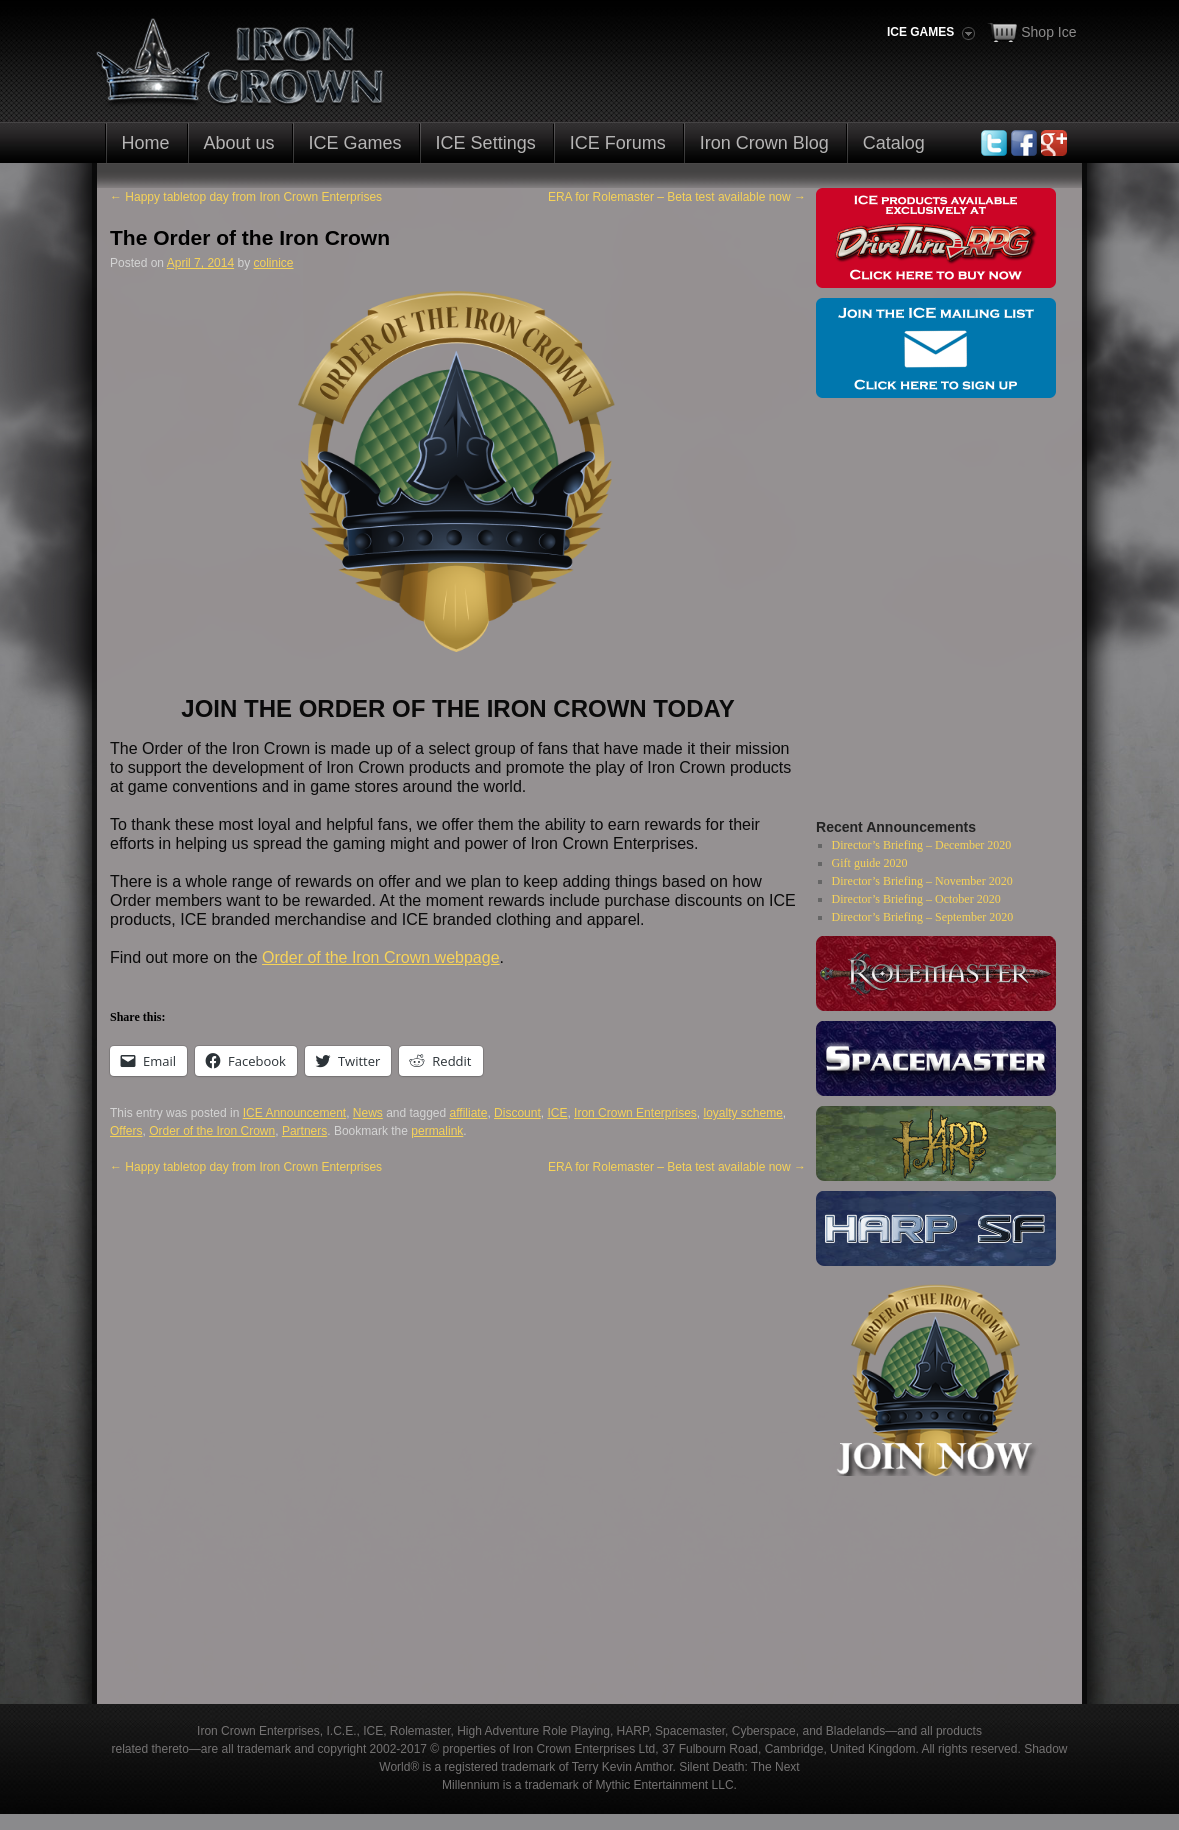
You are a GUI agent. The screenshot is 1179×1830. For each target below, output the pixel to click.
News (368, 1113)
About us (239, 143)
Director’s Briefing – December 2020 (922, 845)
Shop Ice (1048, 32)
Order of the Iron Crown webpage (380, 957)
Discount (517, 1113)
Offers (126, 1131)
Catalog (894, 143)
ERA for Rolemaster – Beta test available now (677, 197)
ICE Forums (618, 143)
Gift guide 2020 (870, 863)
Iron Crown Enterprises (635, 1113)
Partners (304, 1131)
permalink (437, 1131)
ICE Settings (486, 143)
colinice (273, 263)
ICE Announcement (294, 1113)
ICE (557, 1113)
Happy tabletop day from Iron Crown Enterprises (246, 197)
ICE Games (355, 143)
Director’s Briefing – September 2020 (923, 917)
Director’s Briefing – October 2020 (916, 899)
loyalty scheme (742, 1113)
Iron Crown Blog (764, 143)
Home (146, 143)
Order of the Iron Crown (212, 1131)
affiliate (469, 1113)
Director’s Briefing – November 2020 (922, 881)
